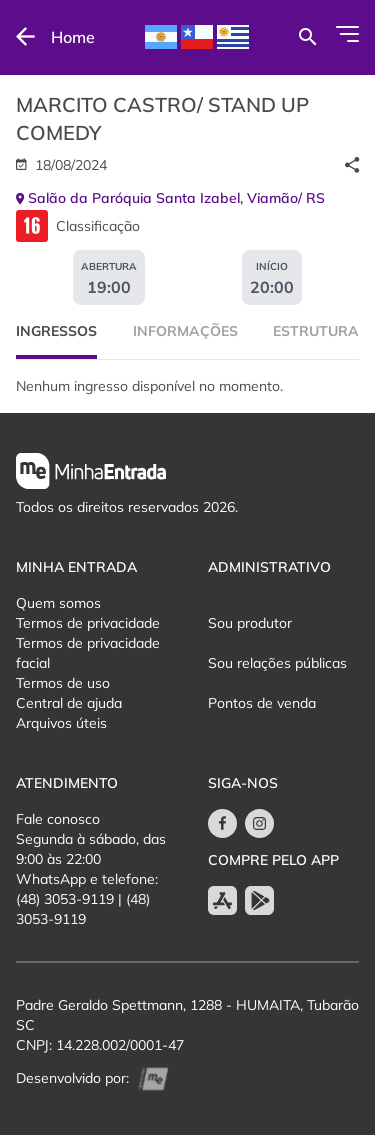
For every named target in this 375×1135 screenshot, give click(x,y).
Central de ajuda (69, 703)
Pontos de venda (262, 703)
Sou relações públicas (277, 663)
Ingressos (56, 331)
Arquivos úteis (61, 723)
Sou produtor (250, 623)
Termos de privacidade (88, 623)
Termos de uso (63, 683)
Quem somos (58, 603)
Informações (185, 331)
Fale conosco (58, 819)
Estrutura (316, 331)
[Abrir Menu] (347, 34)
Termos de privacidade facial (88, 653)
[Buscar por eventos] (307, 37)
